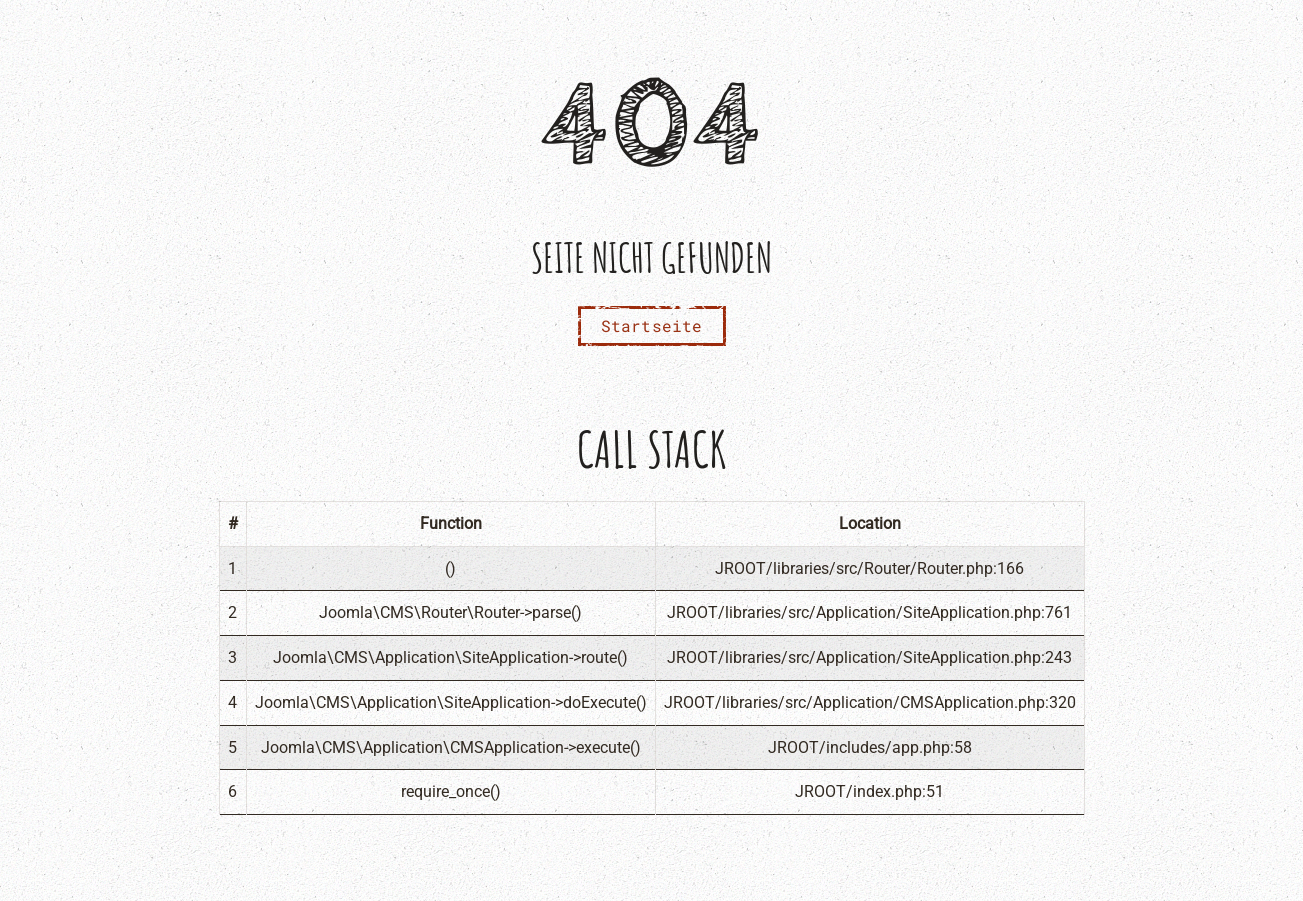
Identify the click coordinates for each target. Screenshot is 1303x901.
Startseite (652, 325)
